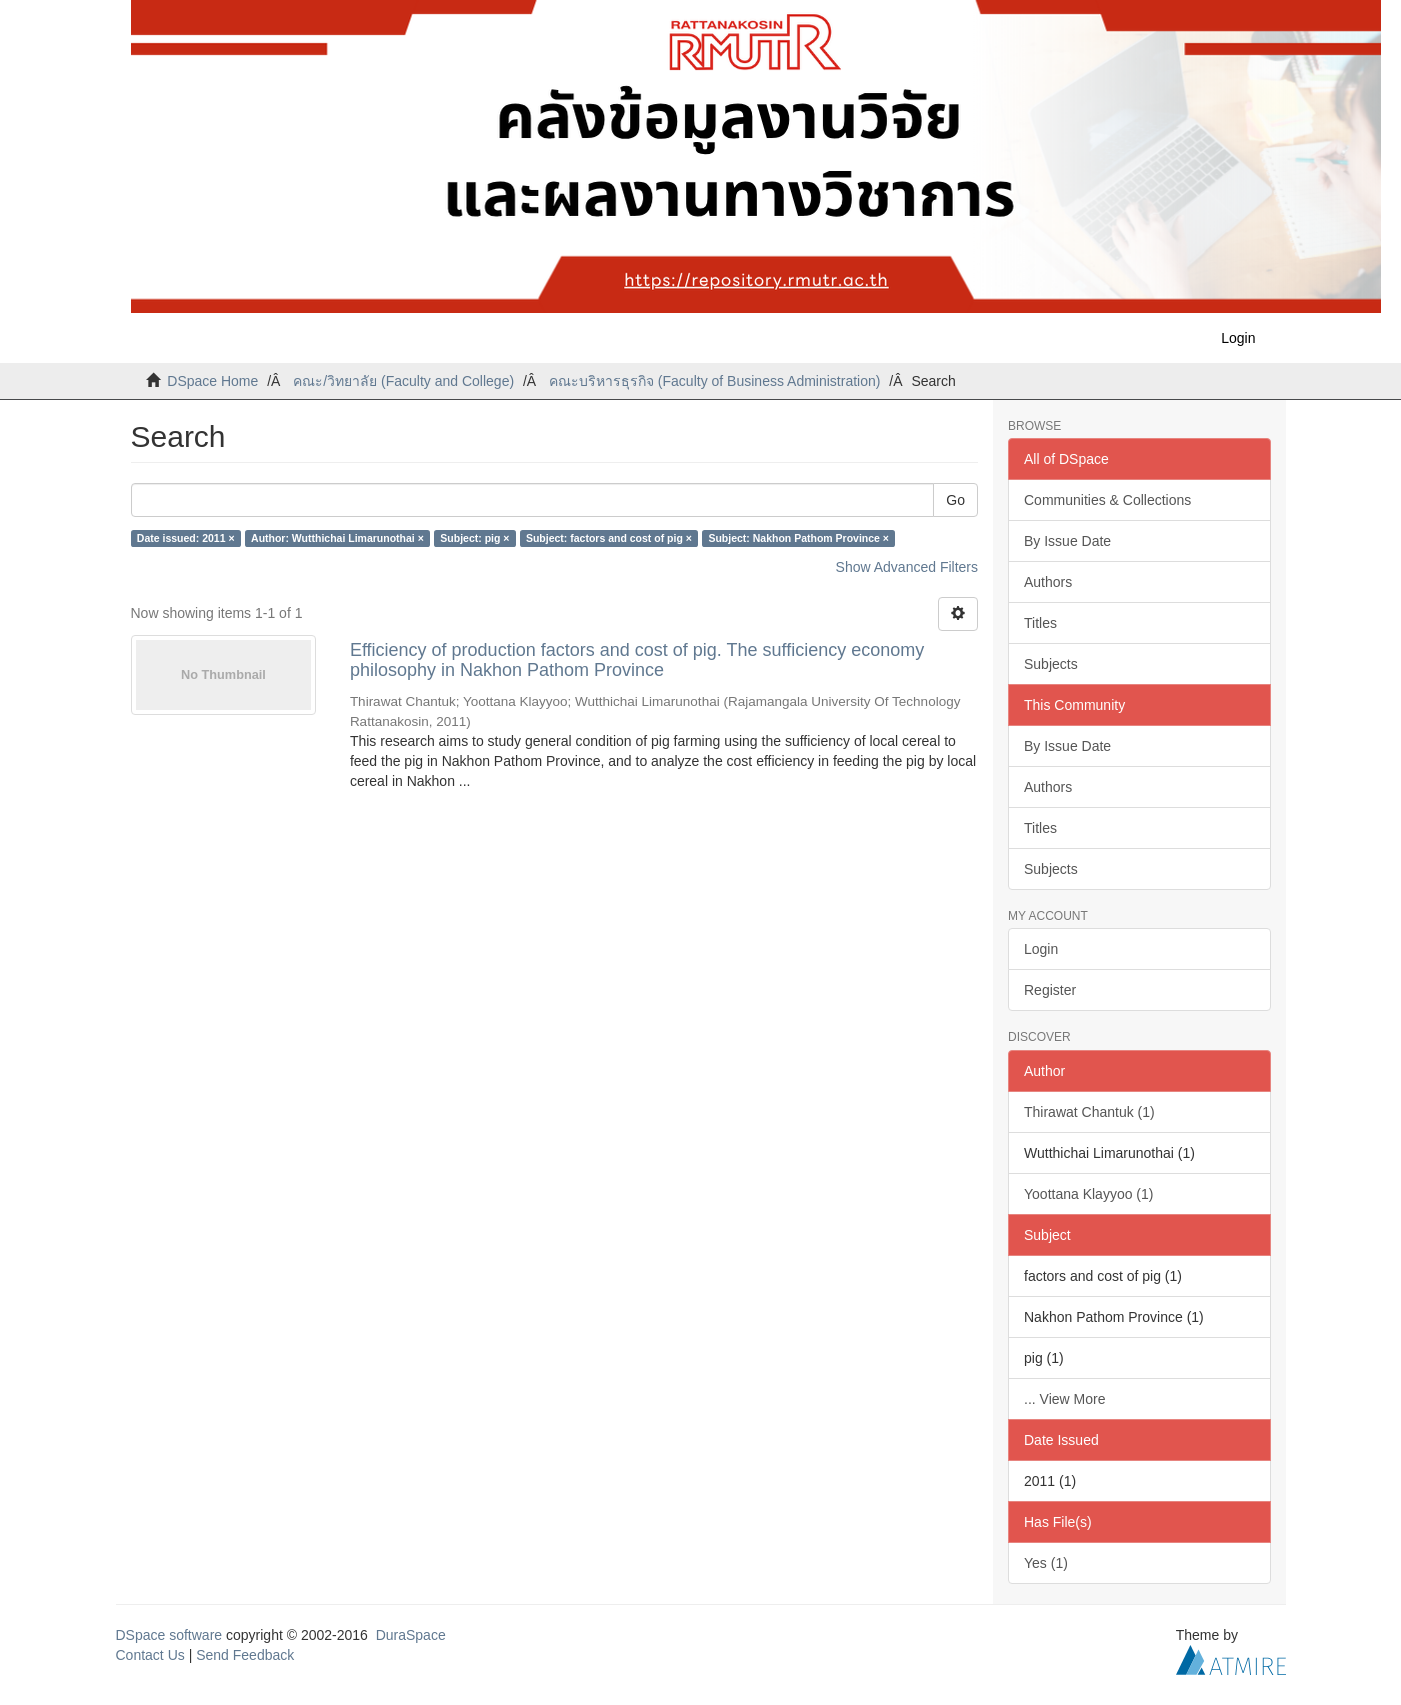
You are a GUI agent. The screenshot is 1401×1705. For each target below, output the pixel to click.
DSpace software (169, 1635)
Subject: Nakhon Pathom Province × (798, 538)
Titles (1040, 623)
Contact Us (150, 1655)
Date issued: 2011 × (186, 538)
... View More (1064, 1399)
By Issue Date (1067, 541)
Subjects (1051, 664)
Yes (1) (1046, 1563)
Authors (1048, 582)
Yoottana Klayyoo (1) (1088, 1194)
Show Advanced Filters (907, 567)
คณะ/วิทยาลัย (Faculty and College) (403, 381)
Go (955, 500)
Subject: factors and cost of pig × (609, 538)
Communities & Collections (1107, 500)
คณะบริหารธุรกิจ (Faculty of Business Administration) (714, 381)
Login (1041, 949)
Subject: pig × (474, 538)
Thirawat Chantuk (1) (1089, 1112)
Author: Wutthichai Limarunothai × (337, 538)
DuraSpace (411, 1635)
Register (1050, 990)
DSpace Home (212, 381)
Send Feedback (245, 1655)
